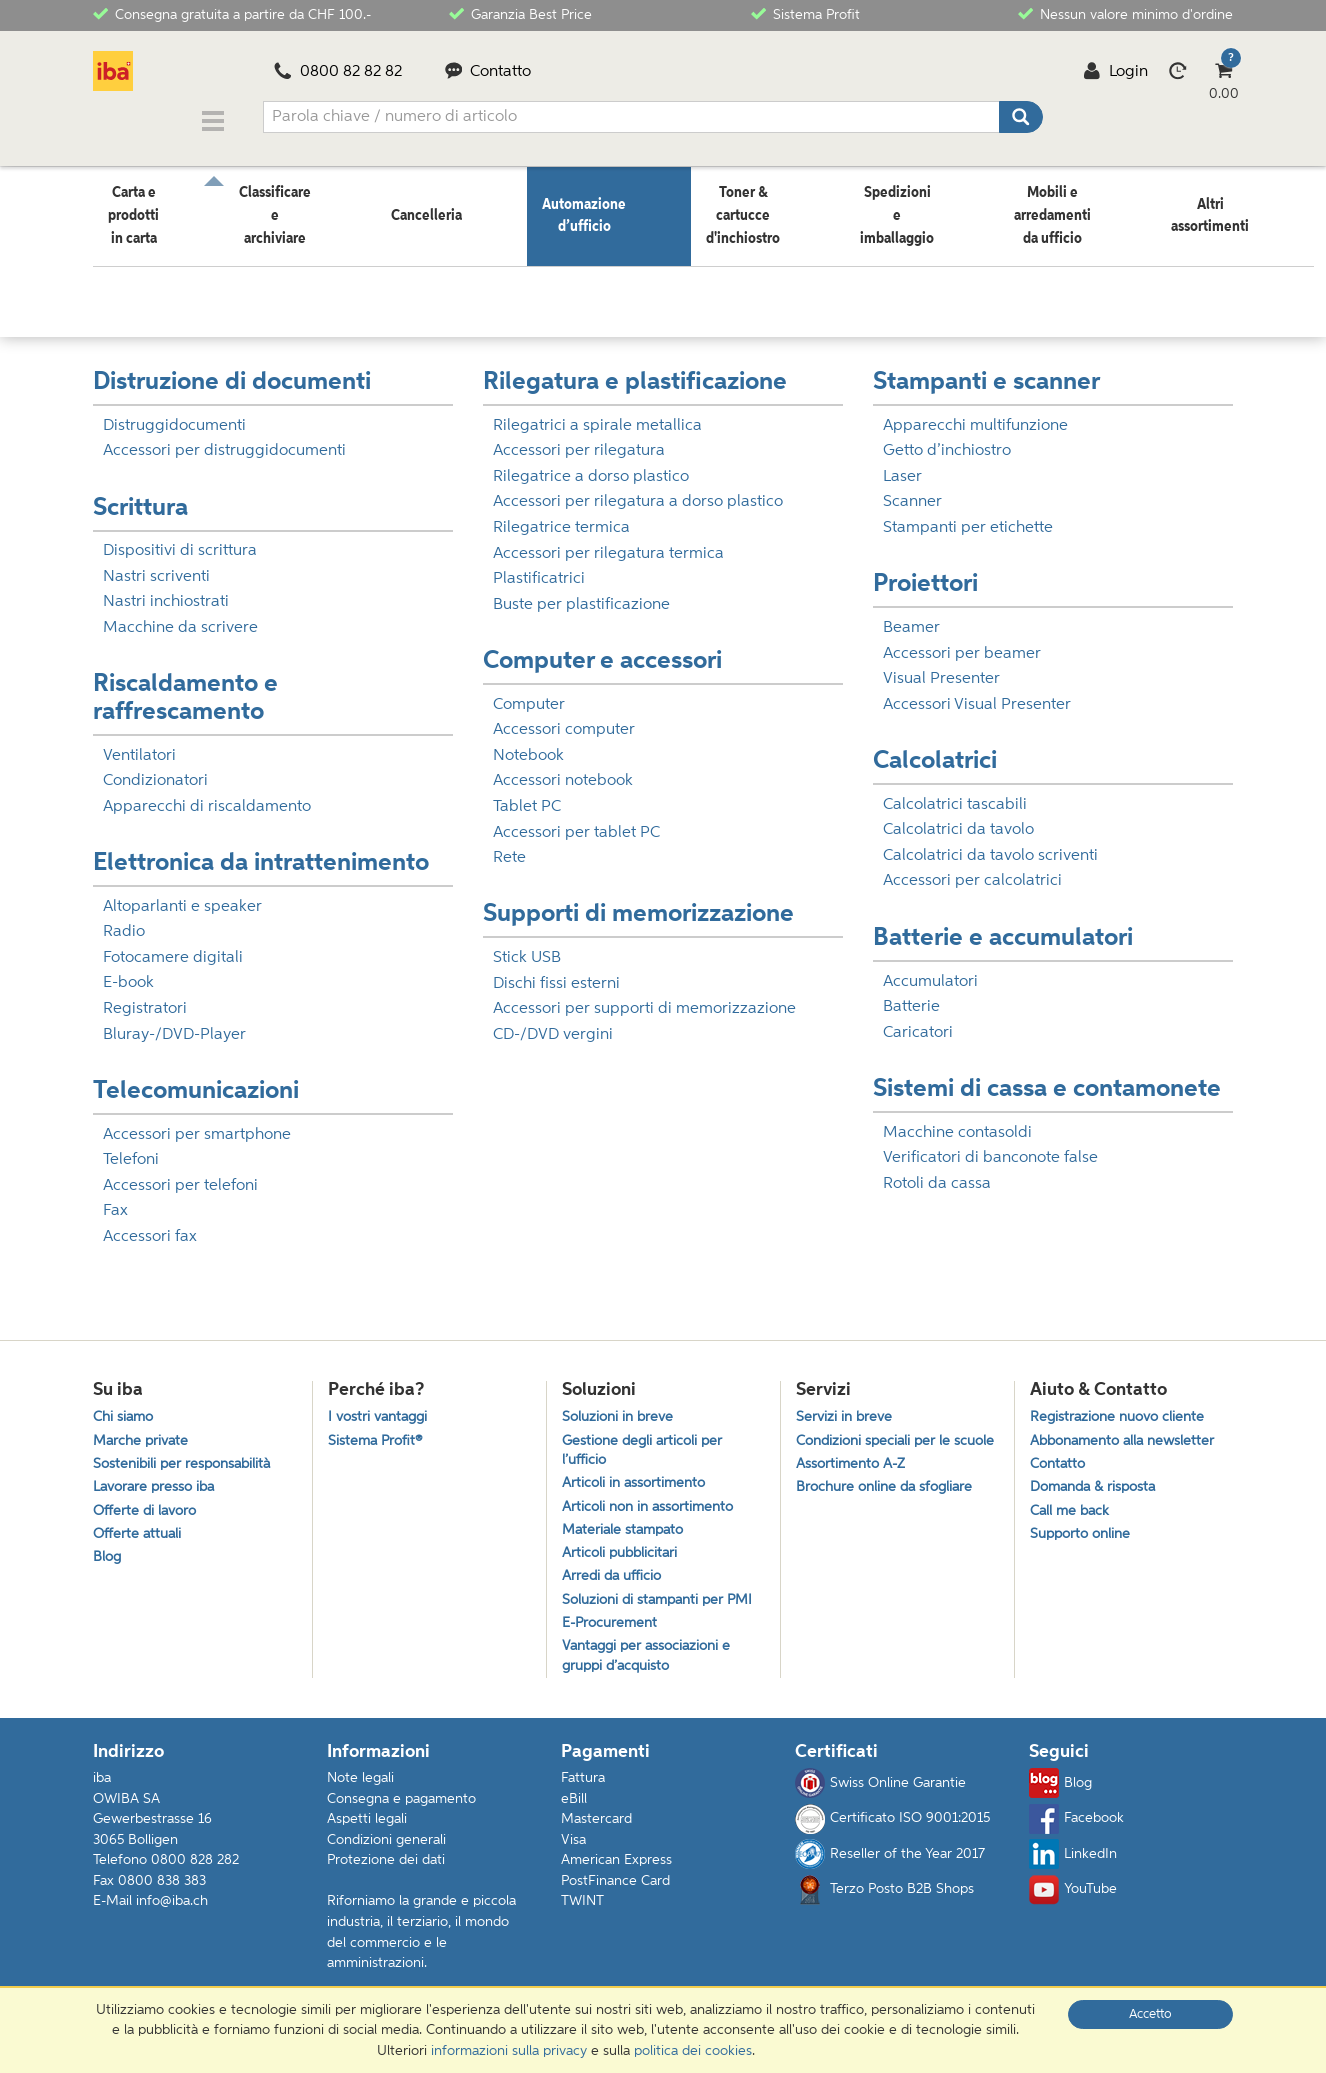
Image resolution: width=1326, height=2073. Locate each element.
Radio (124, 920)
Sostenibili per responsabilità (186, 1458)
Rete (509, 846)
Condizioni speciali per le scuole (877, 1444)
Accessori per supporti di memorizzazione (644, 997)
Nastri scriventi (156, 565)
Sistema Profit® (377, 1433)
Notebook (528, 744)
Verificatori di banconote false (990, 1146)
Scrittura (140, 496)
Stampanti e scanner (986, 370)
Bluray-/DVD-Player (174, 1023)
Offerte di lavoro (147, 1509)
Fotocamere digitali (173, 946)
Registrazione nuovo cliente (1122, 1407)
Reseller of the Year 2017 (890, 1869)
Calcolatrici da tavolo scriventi (990, 844)
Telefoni (131, 1148)
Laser (902, 465)
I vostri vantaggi (381, 1407)
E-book (128, 971)
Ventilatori (139, 744)
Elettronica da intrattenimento (261, 851)
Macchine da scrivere (180, 616)
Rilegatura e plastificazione (635, 370)
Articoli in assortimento (637, 1479)
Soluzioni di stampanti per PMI (663, 1607)
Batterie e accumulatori (1003, 926)
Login (1115, 72)
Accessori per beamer (962, 642)
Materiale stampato (626, 1530)
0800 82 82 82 (338, 72)
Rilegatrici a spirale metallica (597, 414)
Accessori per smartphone (197, 1123)
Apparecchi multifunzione (975, 414)
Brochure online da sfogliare (889, 1505)
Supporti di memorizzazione (638, 902)
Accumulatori (930, 970)
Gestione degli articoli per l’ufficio (646, 1444)
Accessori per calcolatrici (972, 869)
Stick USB (527, 946)
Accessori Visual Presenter (977, 693)
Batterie (911, 995)
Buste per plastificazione (581, 593)
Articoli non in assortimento (653, 1505)
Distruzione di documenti (232, 370)
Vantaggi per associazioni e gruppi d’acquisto (651, 1668)
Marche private (143, 1433)
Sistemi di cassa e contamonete (1047, 1077)
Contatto (488, 72)
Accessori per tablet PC (576, 821)
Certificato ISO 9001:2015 (892, 1833)
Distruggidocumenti (174, 414)
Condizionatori (155, 769)
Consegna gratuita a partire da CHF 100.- (232, 13)
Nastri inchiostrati (166, 590)
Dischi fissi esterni (556, 972)
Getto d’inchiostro (947, 439)
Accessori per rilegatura (579, 439)
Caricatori (918, 1021)
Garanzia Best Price (520, 13)
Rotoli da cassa (937, 1172)
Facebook (1076, 1833)
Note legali (360, 1792)
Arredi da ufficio (615, 1581)
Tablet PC (527, 795)
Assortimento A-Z (854, 1479)
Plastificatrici (539, 567)
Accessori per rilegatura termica (608, 542)
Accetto (1150, 2014)
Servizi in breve (846, 1407)
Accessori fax (150, 1225)
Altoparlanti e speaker (182, 895)
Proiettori (925, 572)
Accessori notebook (563, 769)
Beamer (911, 616)
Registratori (145, 997)
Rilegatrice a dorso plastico (591, 465)
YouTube (1073, 1904)
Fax (115, 1199)
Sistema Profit (805, 13)
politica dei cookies (693, 2051)
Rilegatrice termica (561, 516)
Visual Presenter (941, 667)
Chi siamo (125, 1407)
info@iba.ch (172, 1916)
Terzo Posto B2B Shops (884, 1904)
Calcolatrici (935, 749)
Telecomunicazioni (196, 1079)
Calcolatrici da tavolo (958, 818)
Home (112, 265)
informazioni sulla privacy (509, 2051)
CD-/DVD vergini (553, 1023)
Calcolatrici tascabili (955, 793)
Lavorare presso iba (158, 1483)
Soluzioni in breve (621, 1407)
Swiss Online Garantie (880, 1798)
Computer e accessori (602, 649)
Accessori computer (564, 718)
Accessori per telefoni (180, 1174)
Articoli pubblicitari (623, 1556)
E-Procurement (612, 1632)
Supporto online (1084, 1534)
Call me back (1072, 1509)
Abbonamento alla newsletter (1128, 1433)
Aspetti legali (367, 1834)
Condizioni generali (386, 1854)
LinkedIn (1073, 1869)
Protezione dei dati (386, 1875)
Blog (108, 1560)
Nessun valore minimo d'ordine (1125, 13)
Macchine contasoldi (957, 1121)
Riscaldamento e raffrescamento (185, 686)
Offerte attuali (139, 1534)
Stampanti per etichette (968, 516)
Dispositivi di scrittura (180, 539)
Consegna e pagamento (401, 1813)
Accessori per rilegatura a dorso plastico (638, 490)
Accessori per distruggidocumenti (224, 439)
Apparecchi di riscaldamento (207, 795)
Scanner (912, 490)
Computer (529, 693)
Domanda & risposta (1098, 1483)
